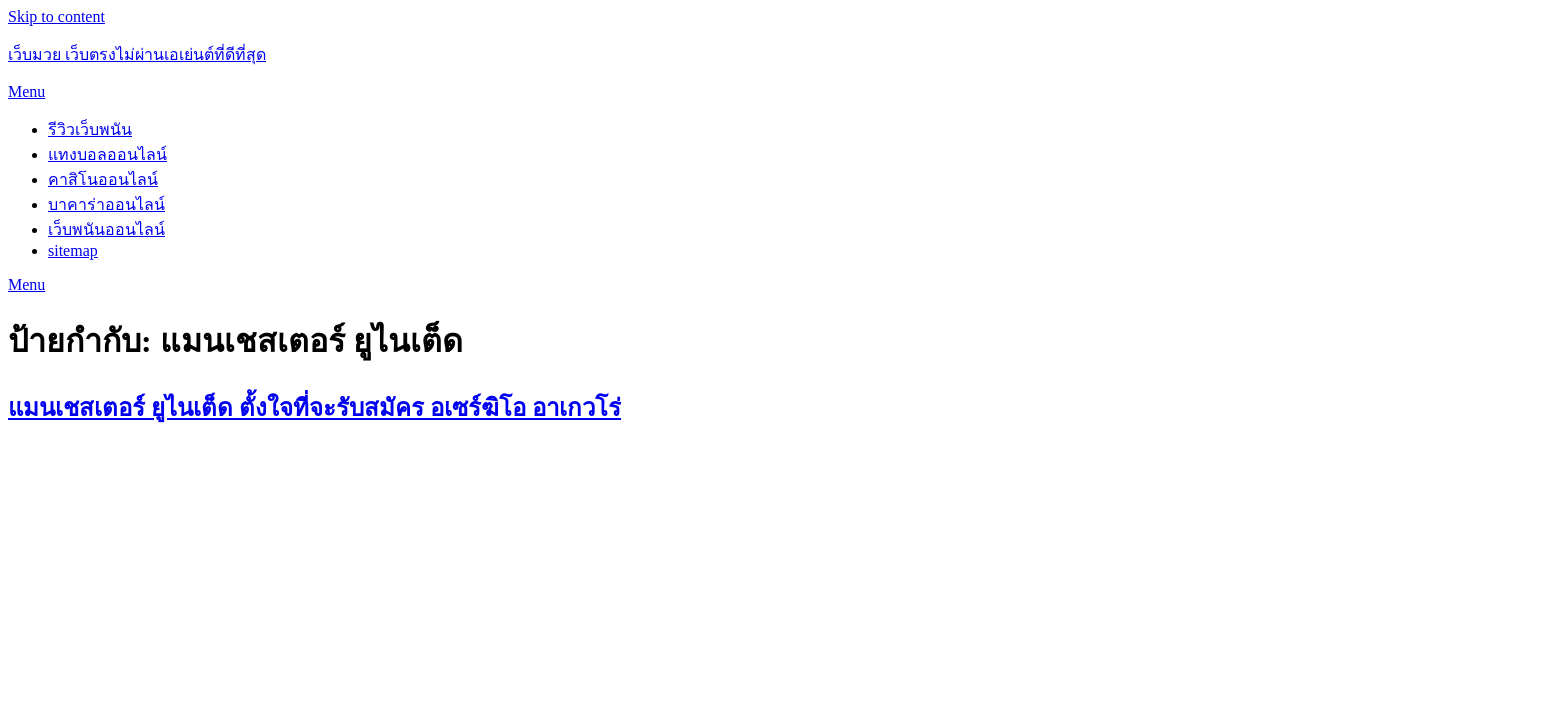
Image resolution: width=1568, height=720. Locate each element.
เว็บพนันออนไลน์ (106, 229)
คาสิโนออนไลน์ (103, 179)
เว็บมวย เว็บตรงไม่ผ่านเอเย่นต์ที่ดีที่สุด (137, 54)
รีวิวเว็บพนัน (90, 129)
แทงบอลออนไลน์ (107, 154)
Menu (26, 91)
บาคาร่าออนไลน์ (106, 204)
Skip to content (56, 16)
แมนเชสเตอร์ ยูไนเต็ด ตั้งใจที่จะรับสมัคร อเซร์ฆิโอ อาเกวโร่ (314, 408)
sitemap (73, 250)
